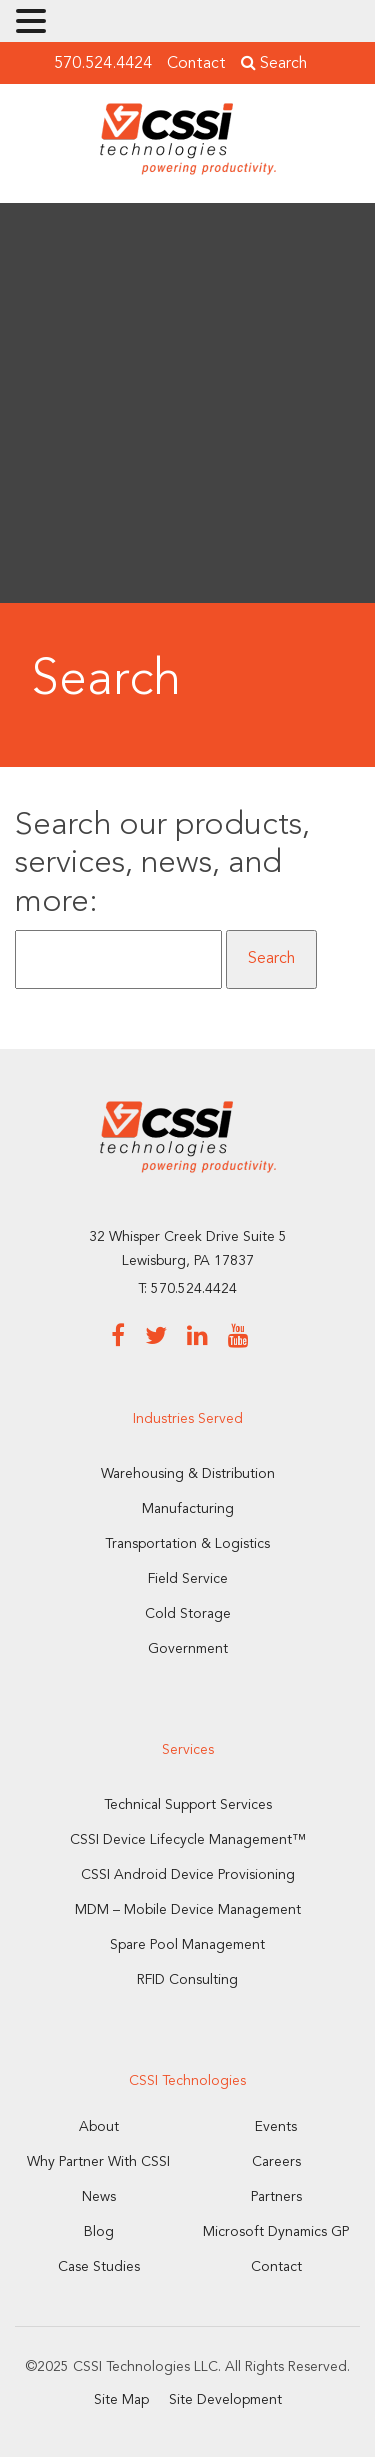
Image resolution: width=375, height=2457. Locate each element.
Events (276, 2127)
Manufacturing (188, 1509)
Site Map (121, 2400)
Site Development (225, 2400)
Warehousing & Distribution (188, 1474)
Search (274, 64)
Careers (276, 2162)
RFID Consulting (187, 1980)
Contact (196, 64)
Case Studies (99, 2267)
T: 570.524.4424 (187, 1289)
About (99, 2127)
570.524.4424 (103, 64)
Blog (99, 2232)
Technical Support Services (188, 1805)
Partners (276, 2197)
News (99, 2197)
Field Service (188, 1579)
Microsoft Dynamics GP (276, 2232)
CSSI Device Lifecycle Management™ (188, 1840)
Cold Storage (188, 1614)
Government (188, 1649)
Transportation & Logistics (187, 1544)
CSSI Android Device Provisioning (188, 1875)
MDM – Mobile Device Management (188, 1910)
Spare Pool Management (187, 1945)
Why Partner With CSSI (98, 2162)
